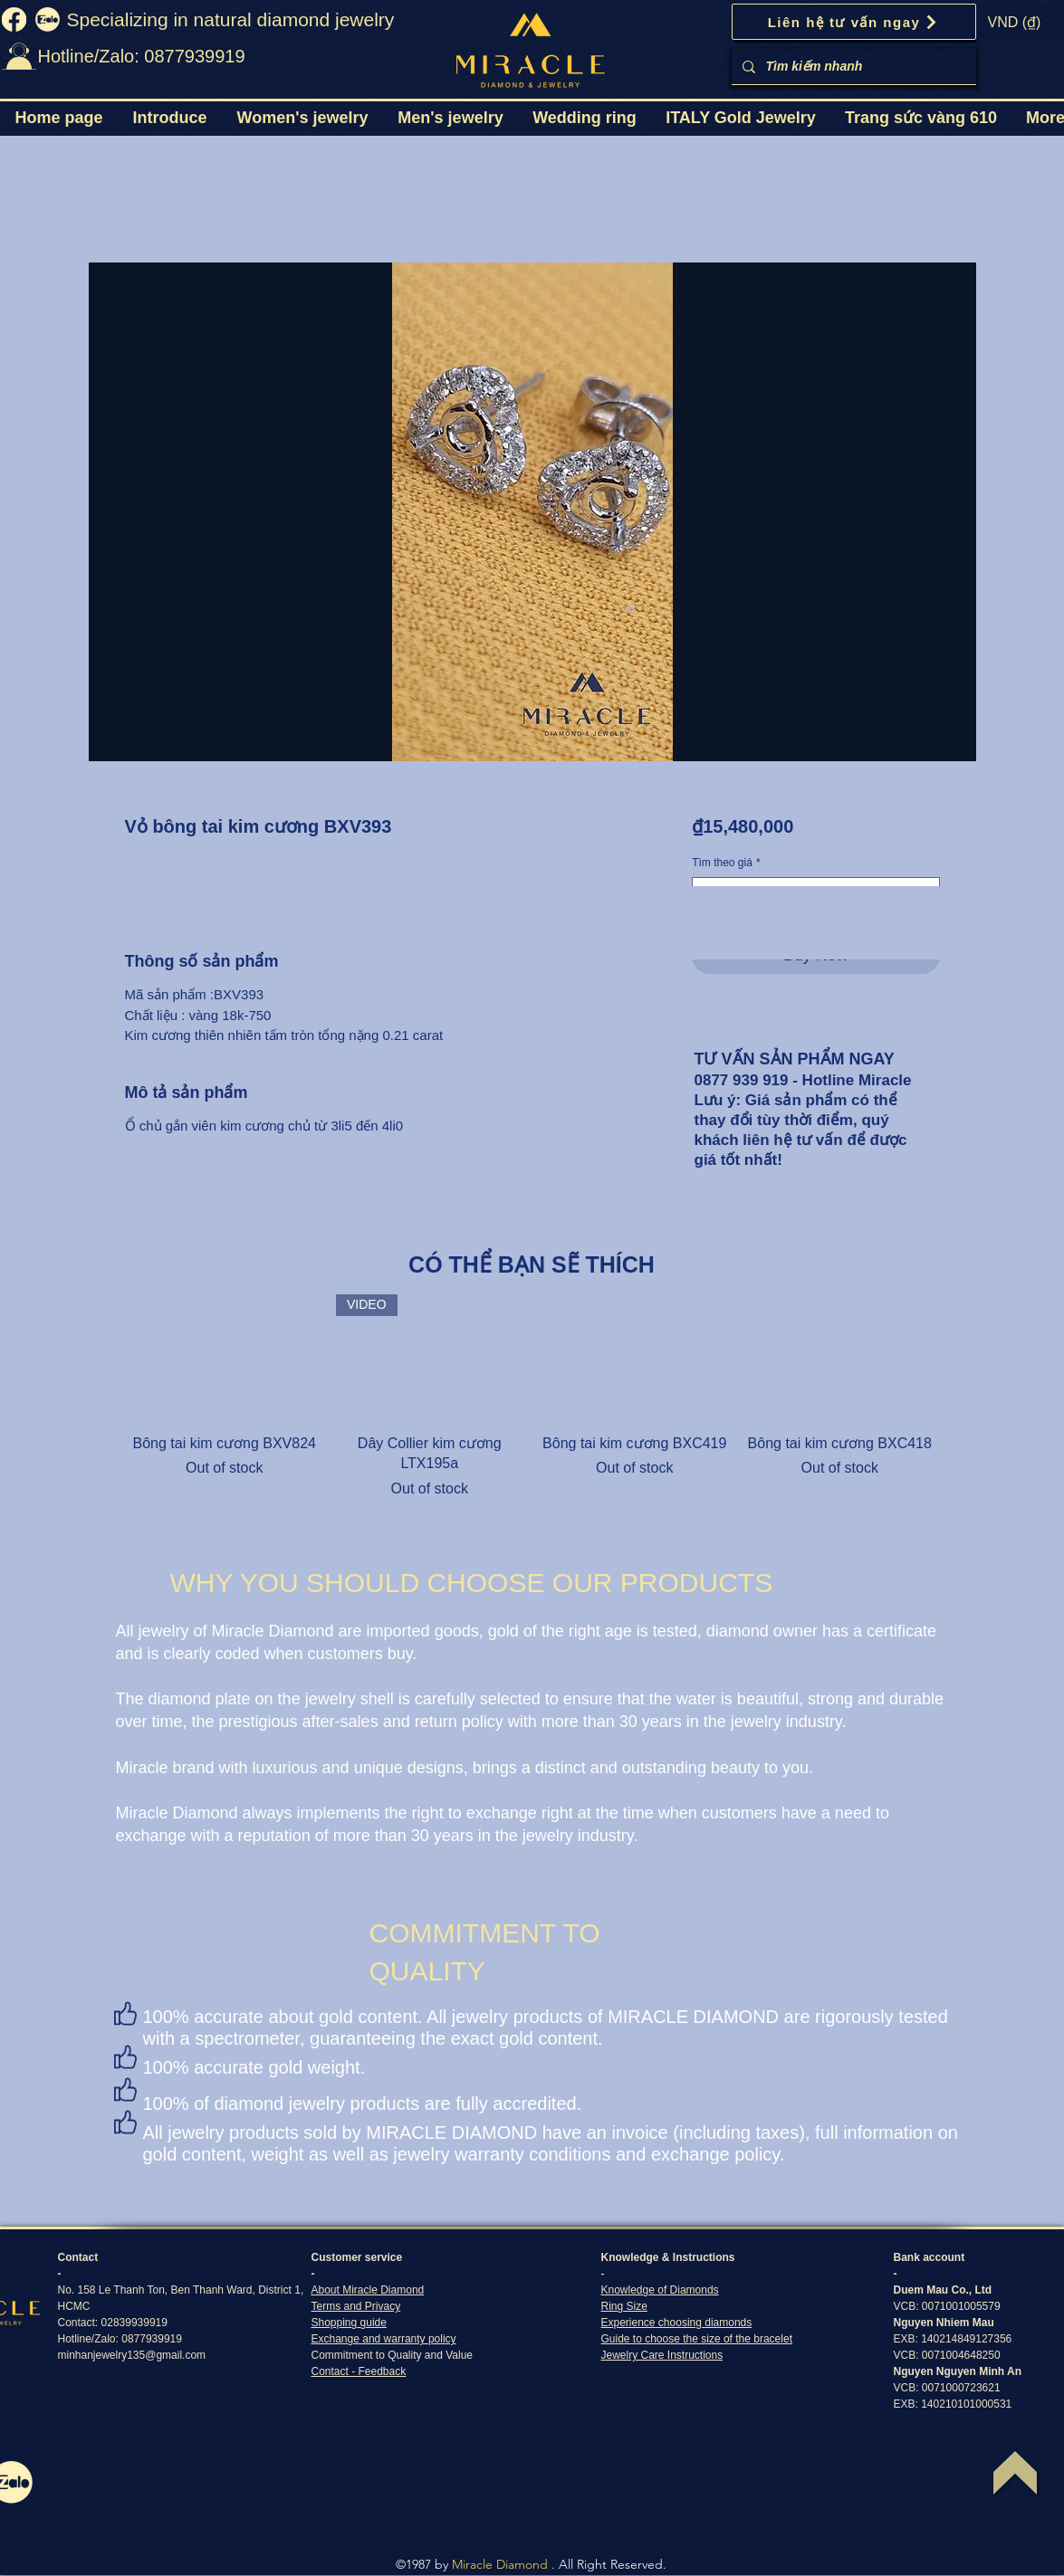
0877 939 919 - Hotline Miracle (803, 1080)
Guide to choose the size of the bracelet (696, 2339)
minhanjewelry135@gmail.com (132, 2355)
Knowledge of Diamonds (660, 2290)
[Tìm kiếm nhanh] (852, 66)
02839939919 (134, 2322)
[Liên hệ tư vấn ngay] (854, 22)
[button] (302, 117)
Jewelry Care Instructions (662, 2355)
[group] (532, 1396)
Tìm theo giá (726, 862)
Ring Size (624, 2306)
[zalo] (47, 19)
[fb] (14, 19)
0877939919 (151, 2339)
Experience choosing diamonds (676, 2322)
